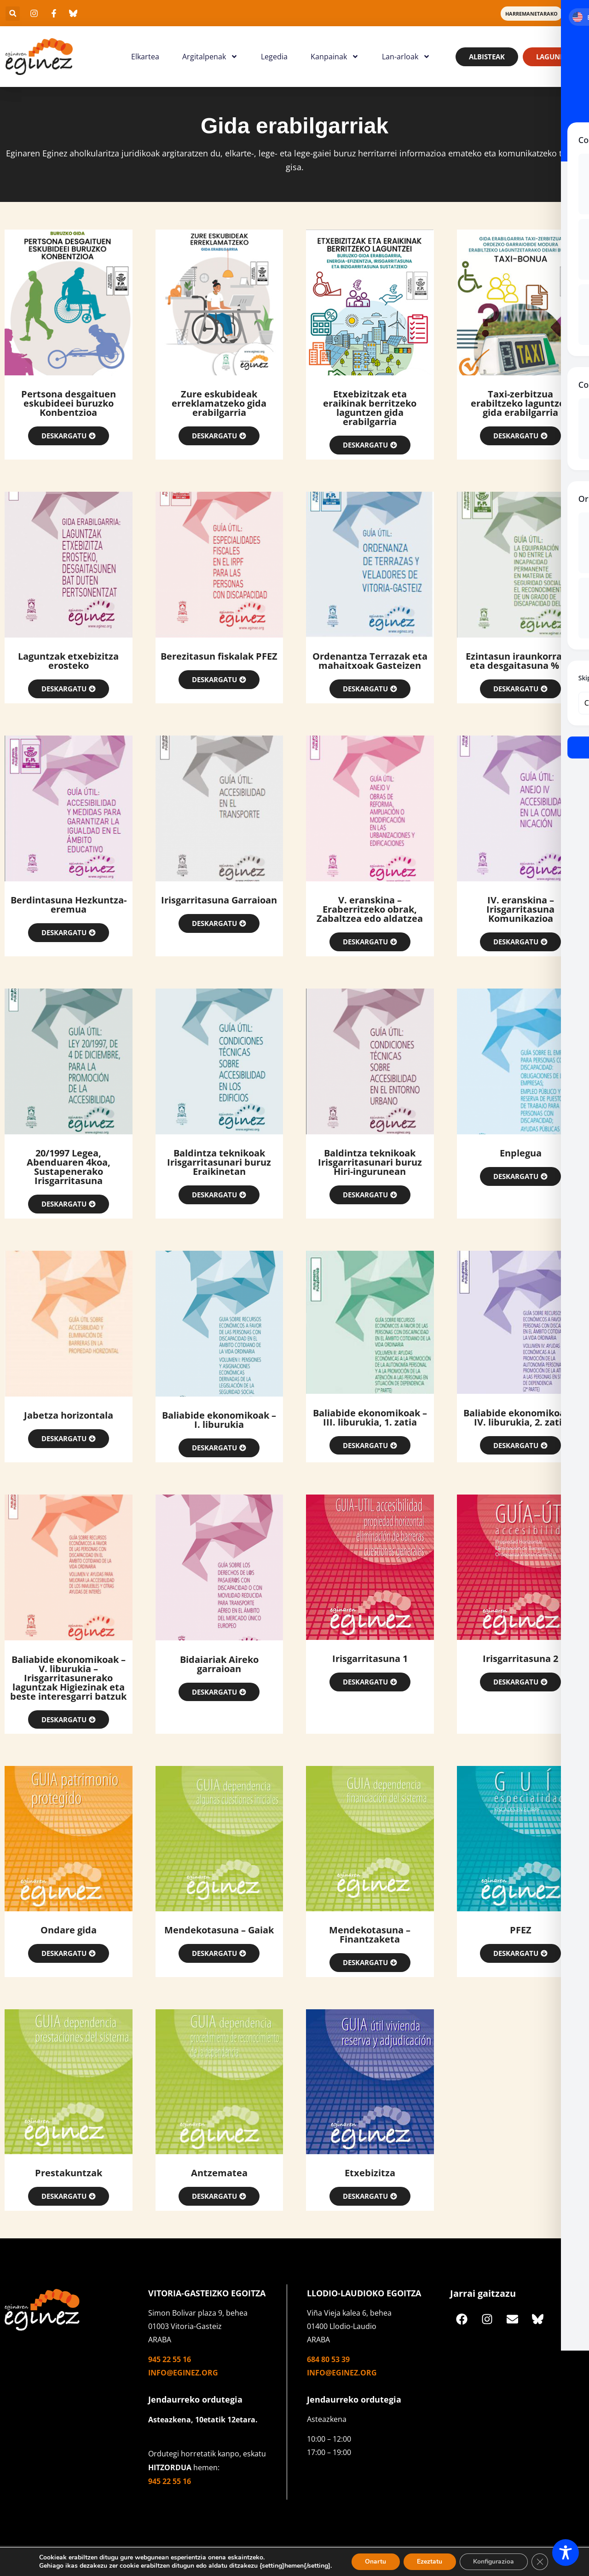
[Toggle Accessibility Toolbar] (565, 2552)
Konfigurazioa (494, 2561)
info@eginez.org (183, 2374)
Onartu (375, 2561)
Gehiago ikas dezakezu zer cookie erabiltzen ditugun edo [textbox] (123, 2565)
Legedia (274, 57)
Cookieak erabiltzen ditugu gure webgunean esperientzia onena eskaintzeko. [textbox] (151, 2557)
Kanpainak (335, 56)
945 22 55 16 (169, 2360)
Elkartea (145, 57)
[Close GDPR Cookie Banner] (540, 2561)
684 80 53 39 (328, 2360)
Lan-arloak (406, 56)
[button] (13, 13)
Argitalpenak (210, 56)
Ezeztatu (429, 2561)
